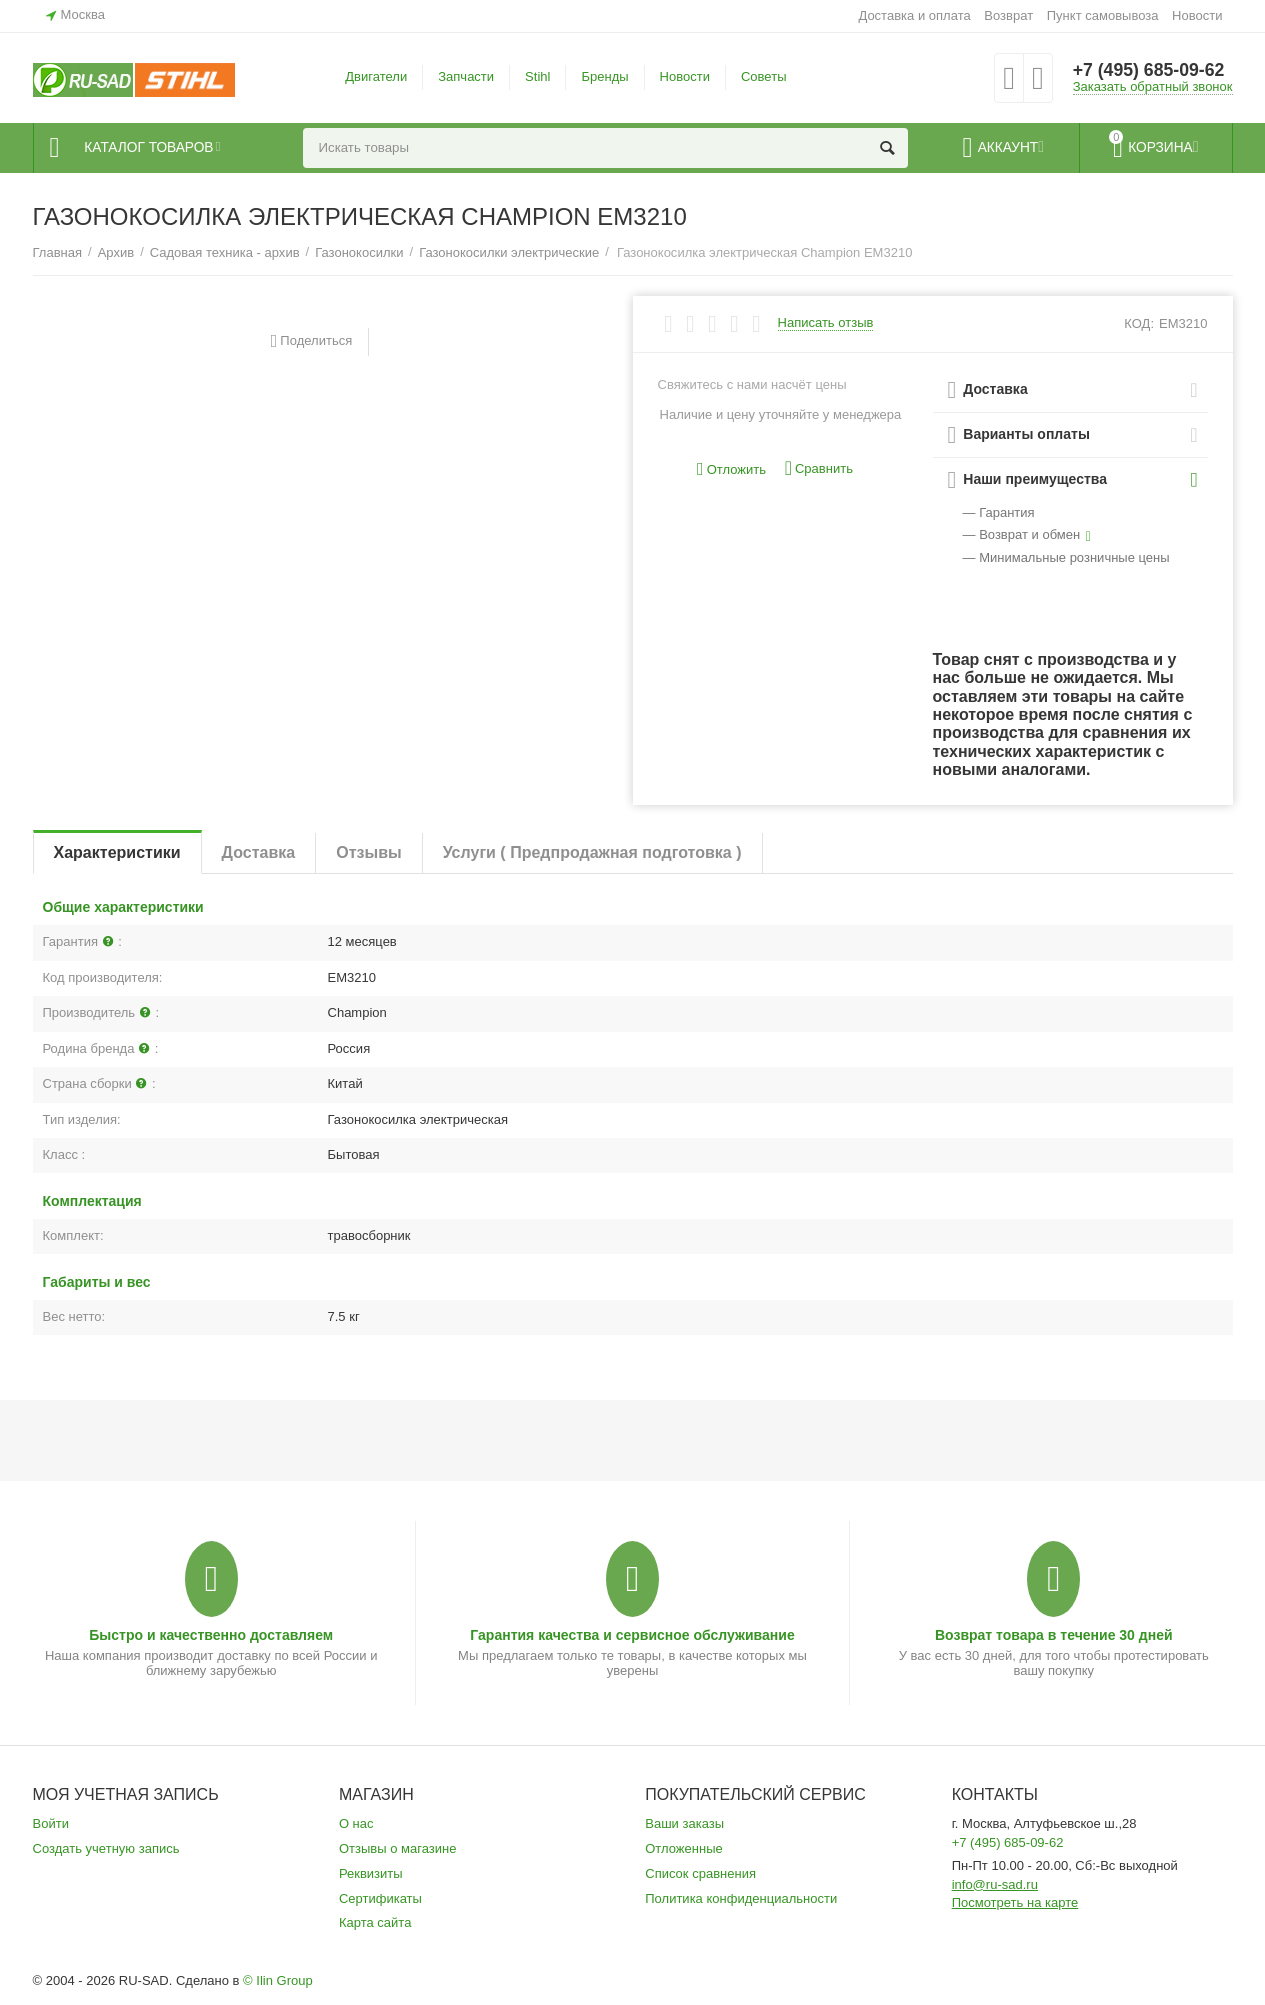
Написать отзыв (826, 323)
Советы (764, 76)
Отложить (731, 469)
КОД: (1139, 323)
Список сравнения (700, 1873)
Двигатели (376, 76)
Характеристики (117, 852)
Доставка (259, 852)
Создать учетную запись (106, 1848)
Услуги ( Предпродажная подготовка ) (592, 852)
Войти (51, 1823)
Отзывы (368, 852)
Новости (1197, 15)
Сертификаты (380, 1898)
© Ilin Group (278, 1980)
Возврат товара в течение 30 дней (1054, 1635)
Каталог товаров (154, 148)
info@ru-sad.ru (995, 1884)
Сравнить (819, 468)
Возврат (1008, 15)
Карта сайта (375, 1922)
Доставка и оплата (914, 15)
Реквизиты (371, 1873)
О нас (356, 1823)
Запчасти (466, 76)
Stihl (537, 76)
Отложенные (684, 1848)
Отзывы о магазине (398, 1848)
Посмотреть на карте (1015, 1902)
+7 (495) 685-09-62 (1150, 70)
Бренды (604, 76)
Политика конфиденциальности (741, 1898)
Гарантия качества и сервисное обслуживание (632, 1635)
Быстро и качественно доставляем (211, 1635)
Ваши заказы (684, 1823)
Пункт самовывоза (1103, 15)
